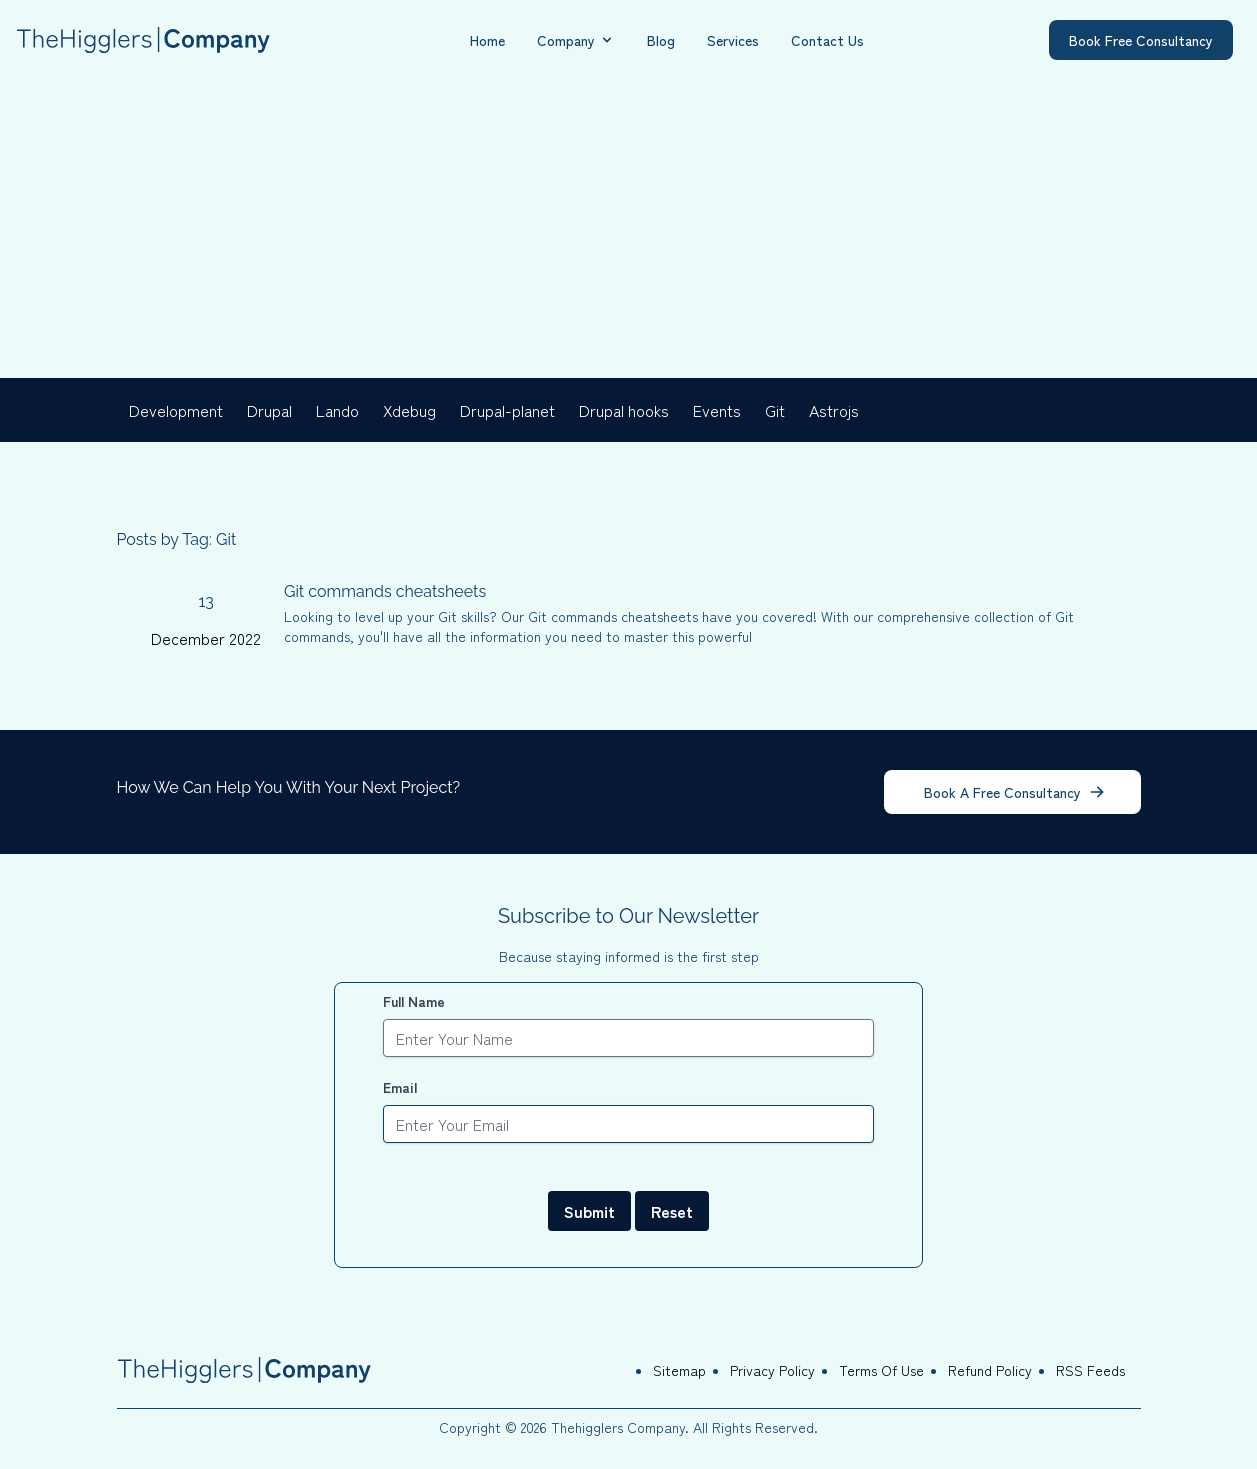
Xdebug (409, 410)
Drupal (269, 410)
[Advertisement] (629, 228)
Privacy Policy (772, 1370)
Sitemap (679, 1370)
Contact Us (827, 40)
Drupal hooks (624, 410)
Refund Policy (990, 1370)
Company (576, 40)
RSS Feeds (1090, 1370)
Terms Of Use (881, 1370)
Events (717, 410)
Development (176, 410)
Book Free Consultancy (1141, 40)
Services (733, 40)
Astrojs (834, 410)
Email (400, 1087)
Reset (672, 1211)
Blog (661, 40)
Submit (589, 1211)
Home (487, 40)
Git (775, 410)
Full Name (414, 1001)
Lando (337, 410)
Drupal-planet (507, 410)
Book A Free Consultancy (1014, 792)
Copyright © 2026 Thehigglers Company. (566, 1427)
